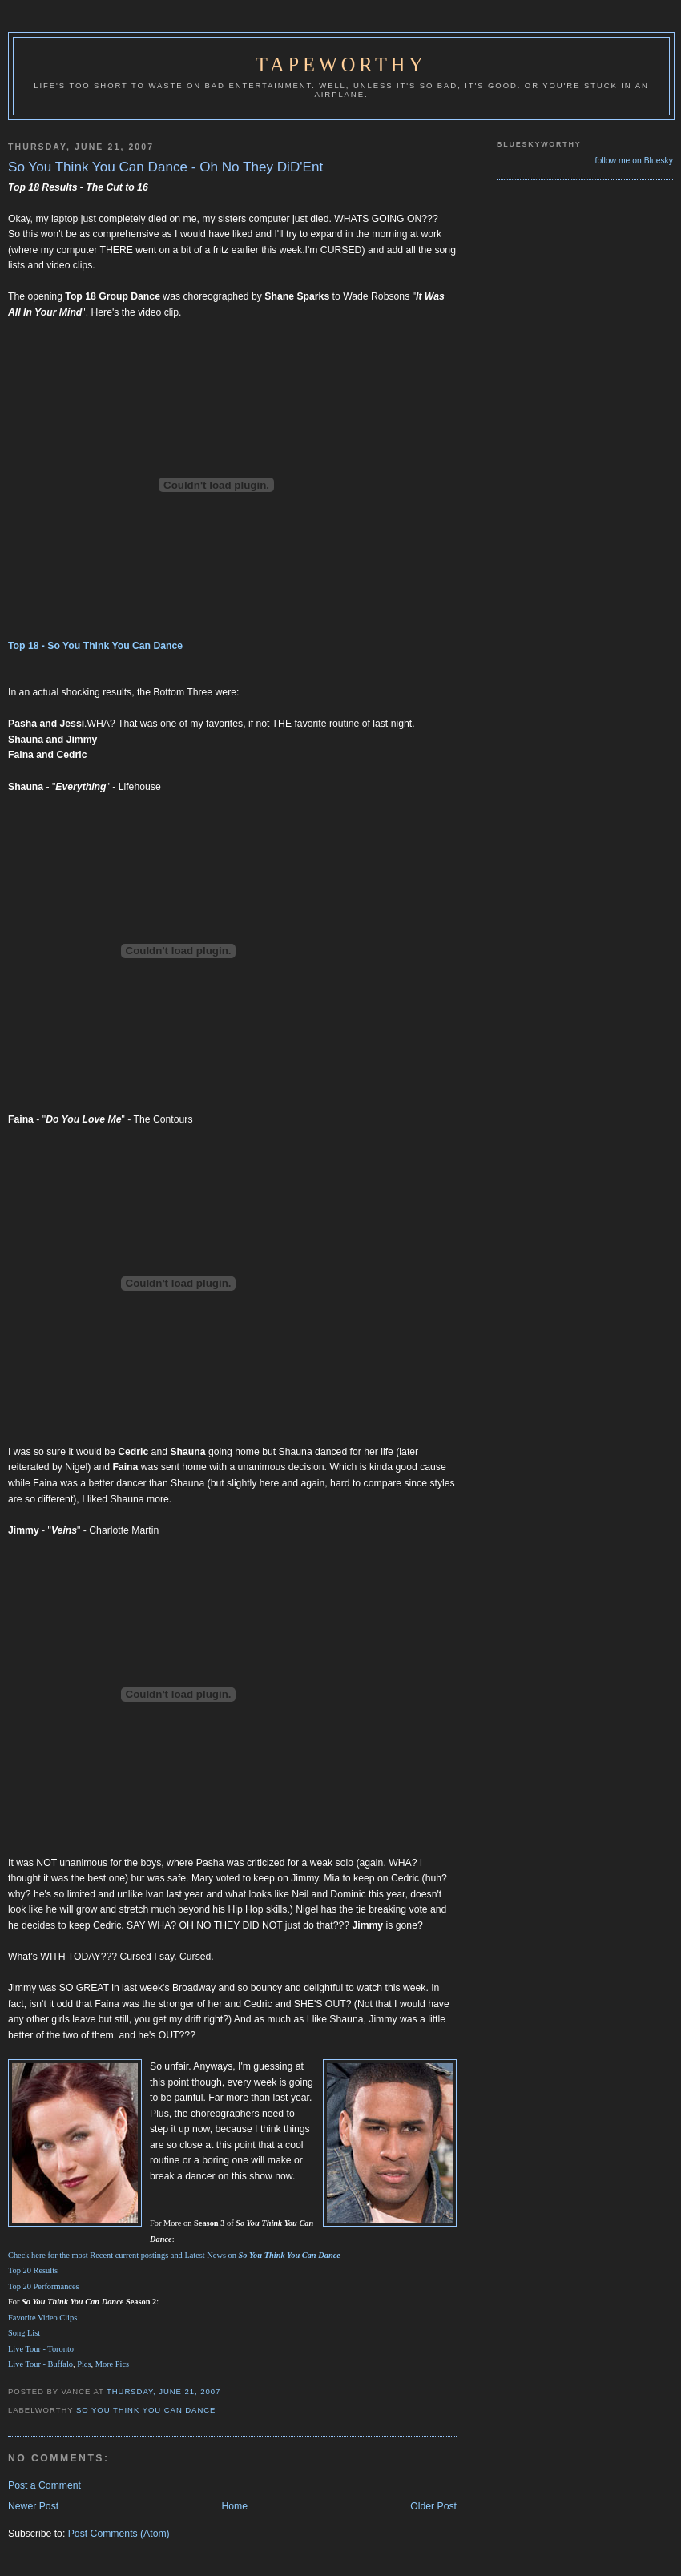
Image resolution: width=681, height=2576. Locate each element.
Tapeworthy (341, 64)
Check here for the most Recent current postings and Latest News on (174, 2255)
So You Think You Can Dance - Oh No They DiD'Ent (165, 167)
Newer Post (33, 2506)
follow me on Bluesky (634, 160)
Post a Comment (44, 2485)
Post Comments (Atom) (119, 2533)
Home (234, 2506)
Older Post (433, 2506)
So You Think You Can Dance (146, 2409)
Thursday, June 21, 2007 (163, 2391)
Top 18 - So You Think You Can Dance (95, 645)
